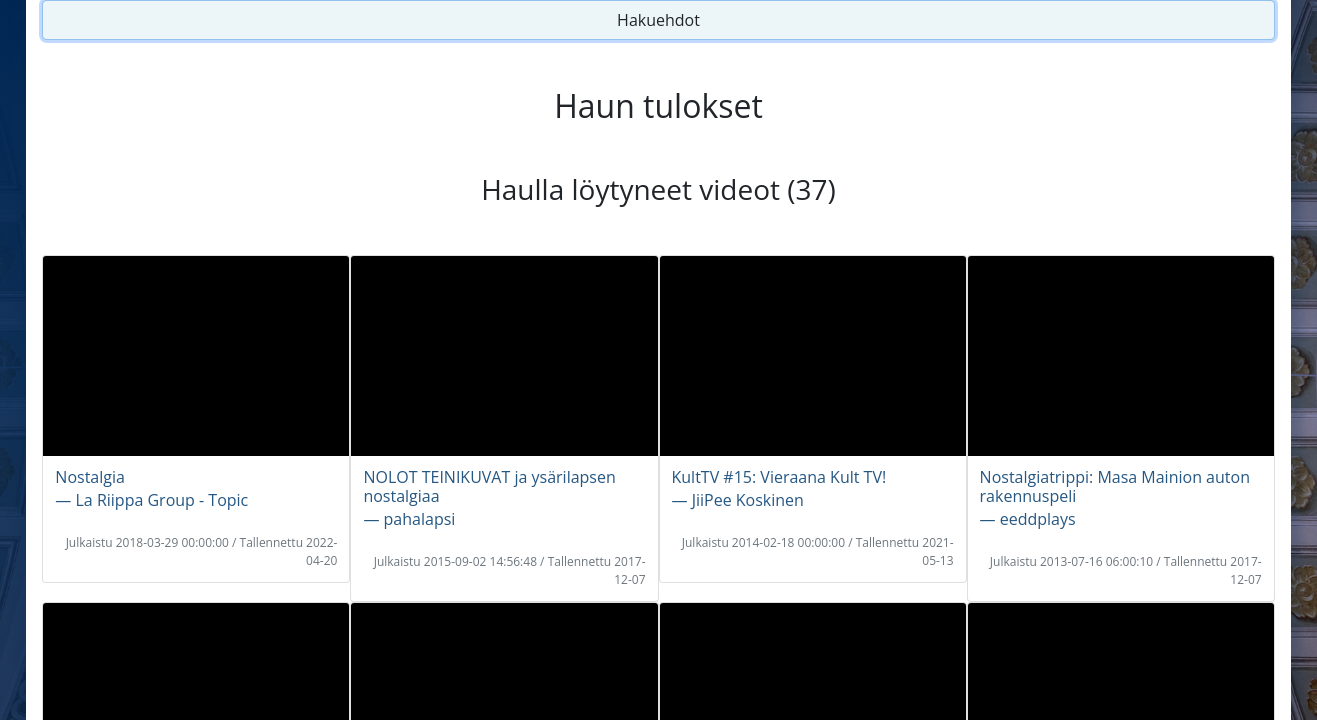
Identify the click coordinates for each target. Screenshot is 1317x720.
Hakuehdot (658, 20)
